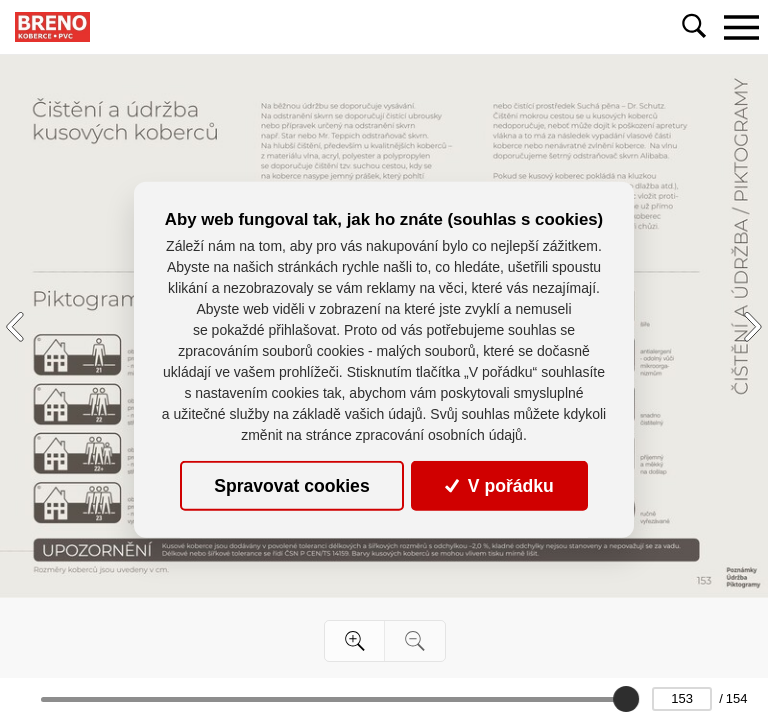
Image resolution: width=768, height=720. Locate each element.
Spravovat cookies (291, 486)
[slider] (626, 699)
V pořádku (499, 486)
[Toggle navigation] (741, 27)
